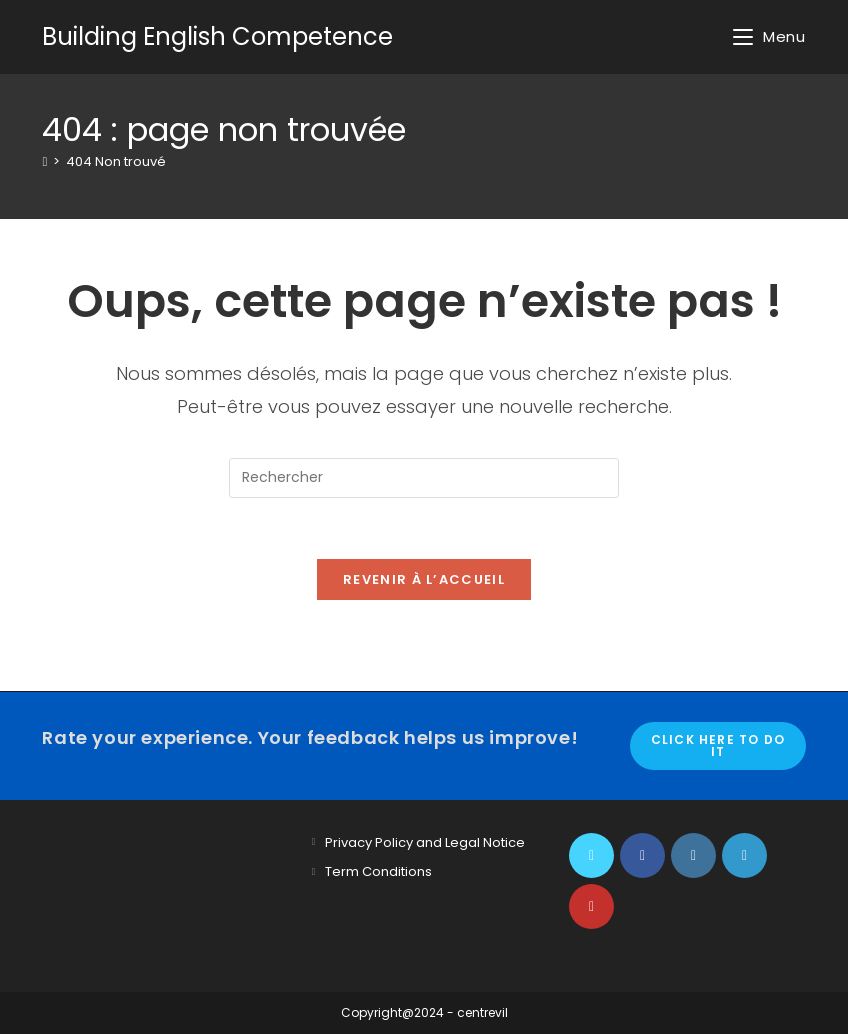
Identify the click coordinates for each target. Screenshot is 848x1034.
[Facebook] (642, 855)
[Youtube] (591, 906)
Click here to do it (718, 745)
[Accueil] (44, 161)
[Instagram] (693, 855)
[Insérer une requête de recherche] (424, 478)
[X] (591, 855)
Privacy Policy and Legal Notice (425, 842)
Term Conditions (378, 871)
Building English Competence (217, 36)
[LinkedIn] (744, 855)
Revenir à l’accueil (424, 579)
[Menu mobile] (769, 36)
